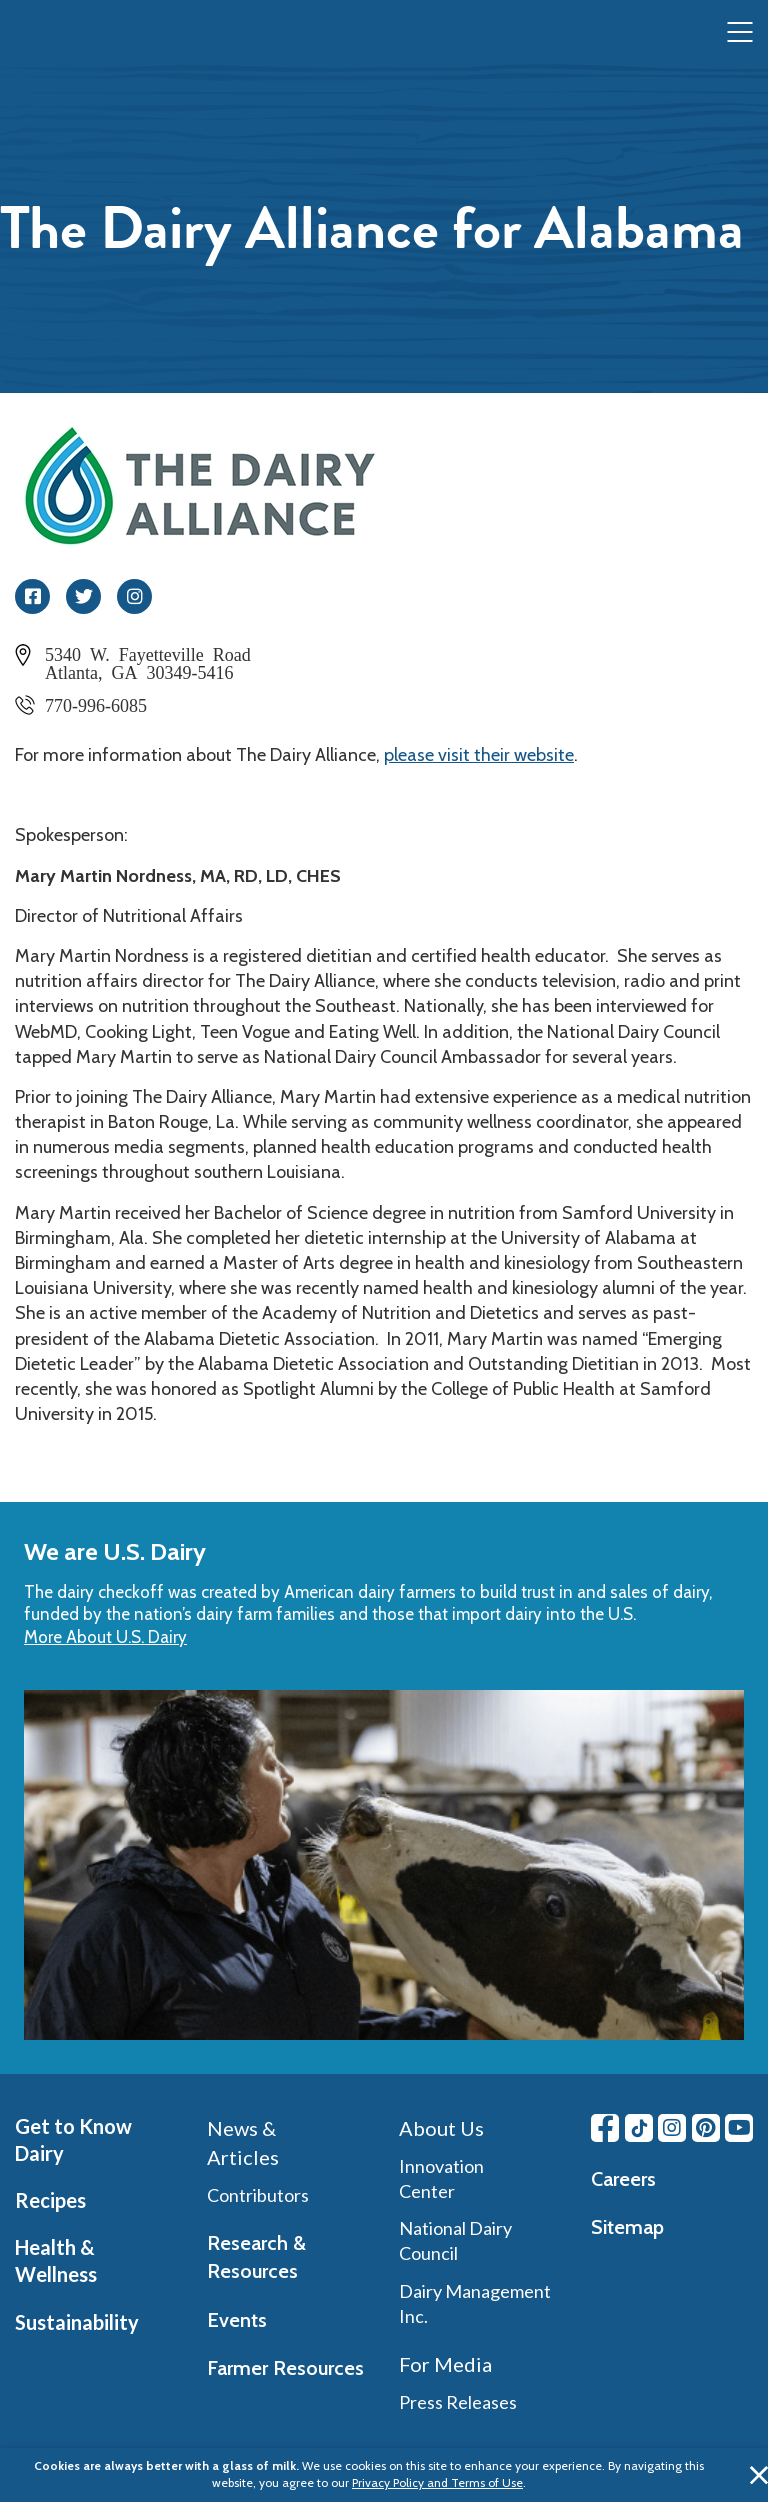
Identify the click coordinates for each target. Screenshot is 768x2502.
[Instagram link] (672, 2128)
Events (237, 2320)
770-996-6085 (96, 704)
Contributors (258, 2195)
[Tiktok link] (639, 2128)
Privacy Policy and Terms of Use (437, 2482)
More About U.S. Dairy (105, 1637)
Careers (623, 2179)
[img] (56, 33)
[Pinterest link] (706, 2128)
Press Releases (458, 2402)
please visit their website (479, 755)
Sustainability (77, 2322)
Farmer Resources (285, 2368)
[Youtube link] (739, 2128)
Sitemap (627, 2227)
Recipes (50, 2200)
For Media (445, 2364)
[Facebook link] (605, 2128)
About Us (441, 2128)
